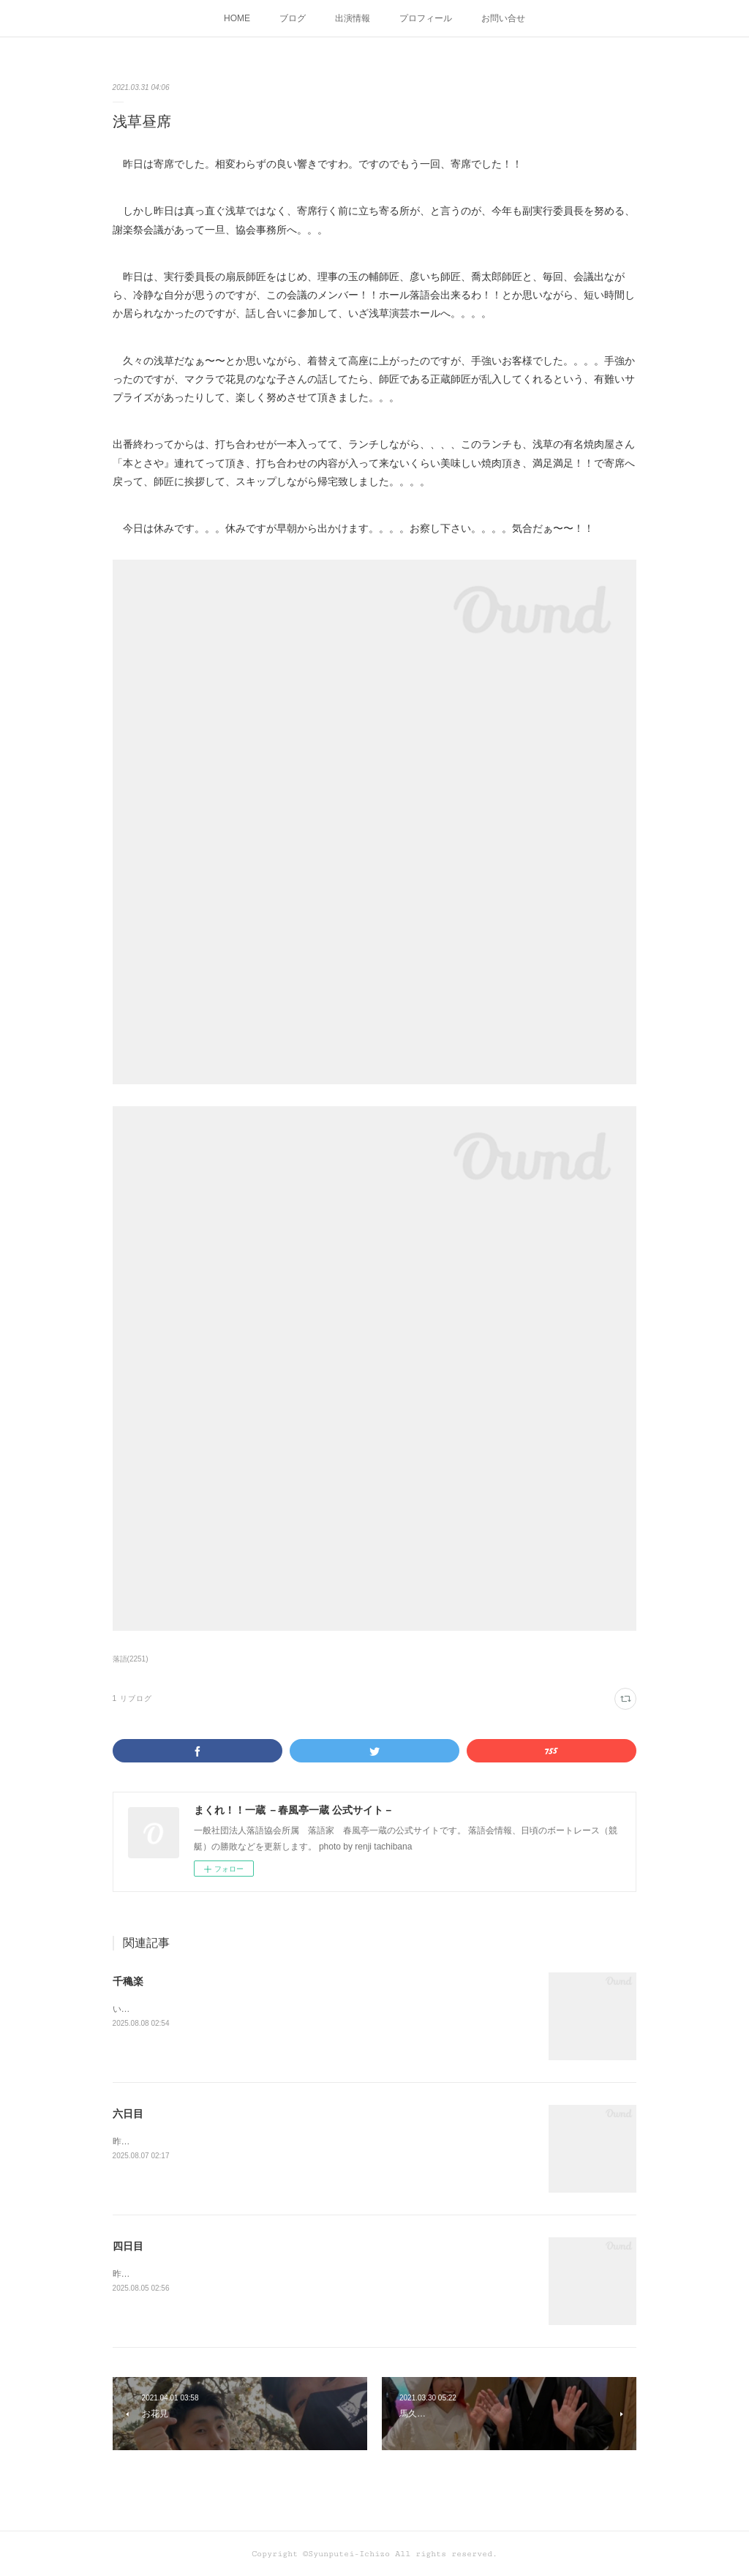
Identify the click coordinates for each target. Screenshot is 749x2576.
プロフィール (425, 18)
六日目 (128, 2113)
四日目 (128, 2246)
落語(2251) (130, 1659)
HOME (237, 18)
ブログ (292, 18)
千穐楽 (128, 1981)
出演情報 (352, 18)
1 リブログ (132, 1698)
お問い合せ (503, 18)
